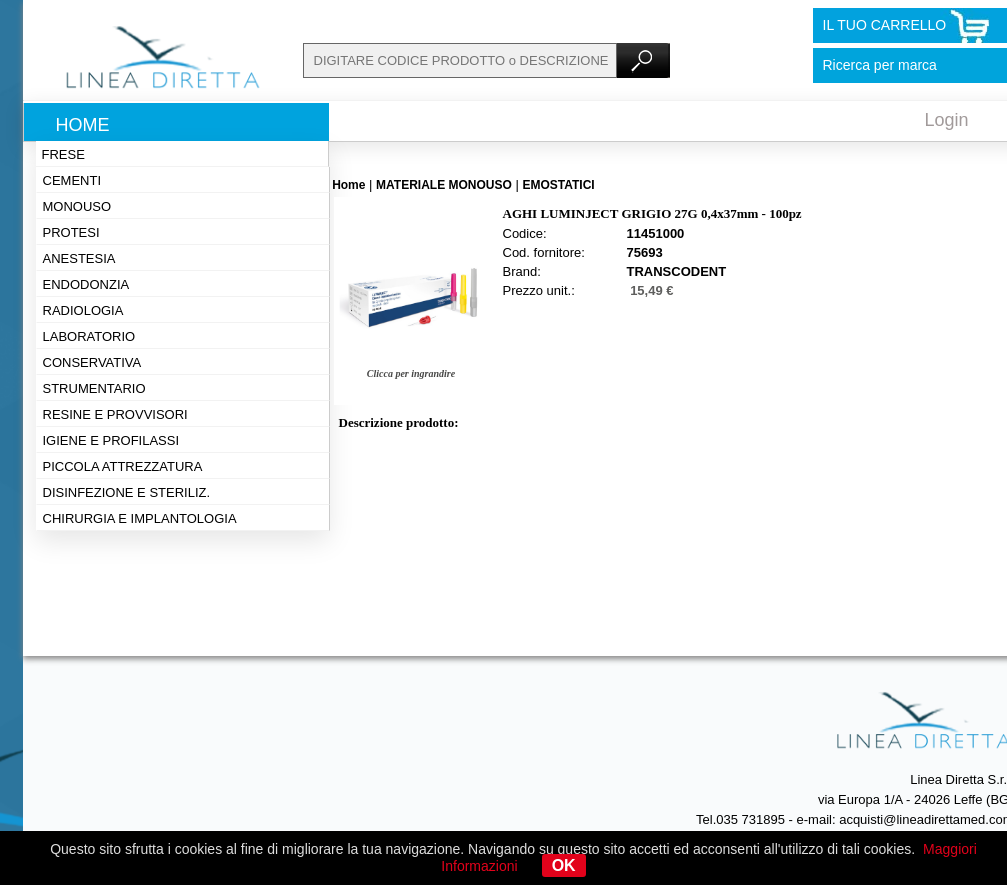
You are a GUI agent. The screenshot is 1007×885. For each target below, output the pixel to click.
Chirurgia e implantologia (140, 518)
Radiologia (83, 310)
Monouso (77, 206)
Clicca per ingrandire (411, 373)
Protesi (71, 232)
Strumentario (94, 388)
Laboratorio (89, 336)
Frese (63, 154)
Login (947, 120)
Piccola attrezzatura (123, 466)
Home (83, 125)
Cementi (72, 180)
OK (564, 865)
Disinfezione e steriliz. (127, 492)
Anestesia (79, 258)
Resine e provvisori (115, 414)
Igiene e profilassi (111, 440)
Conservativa (92, 362)
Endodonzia (86, 284)
